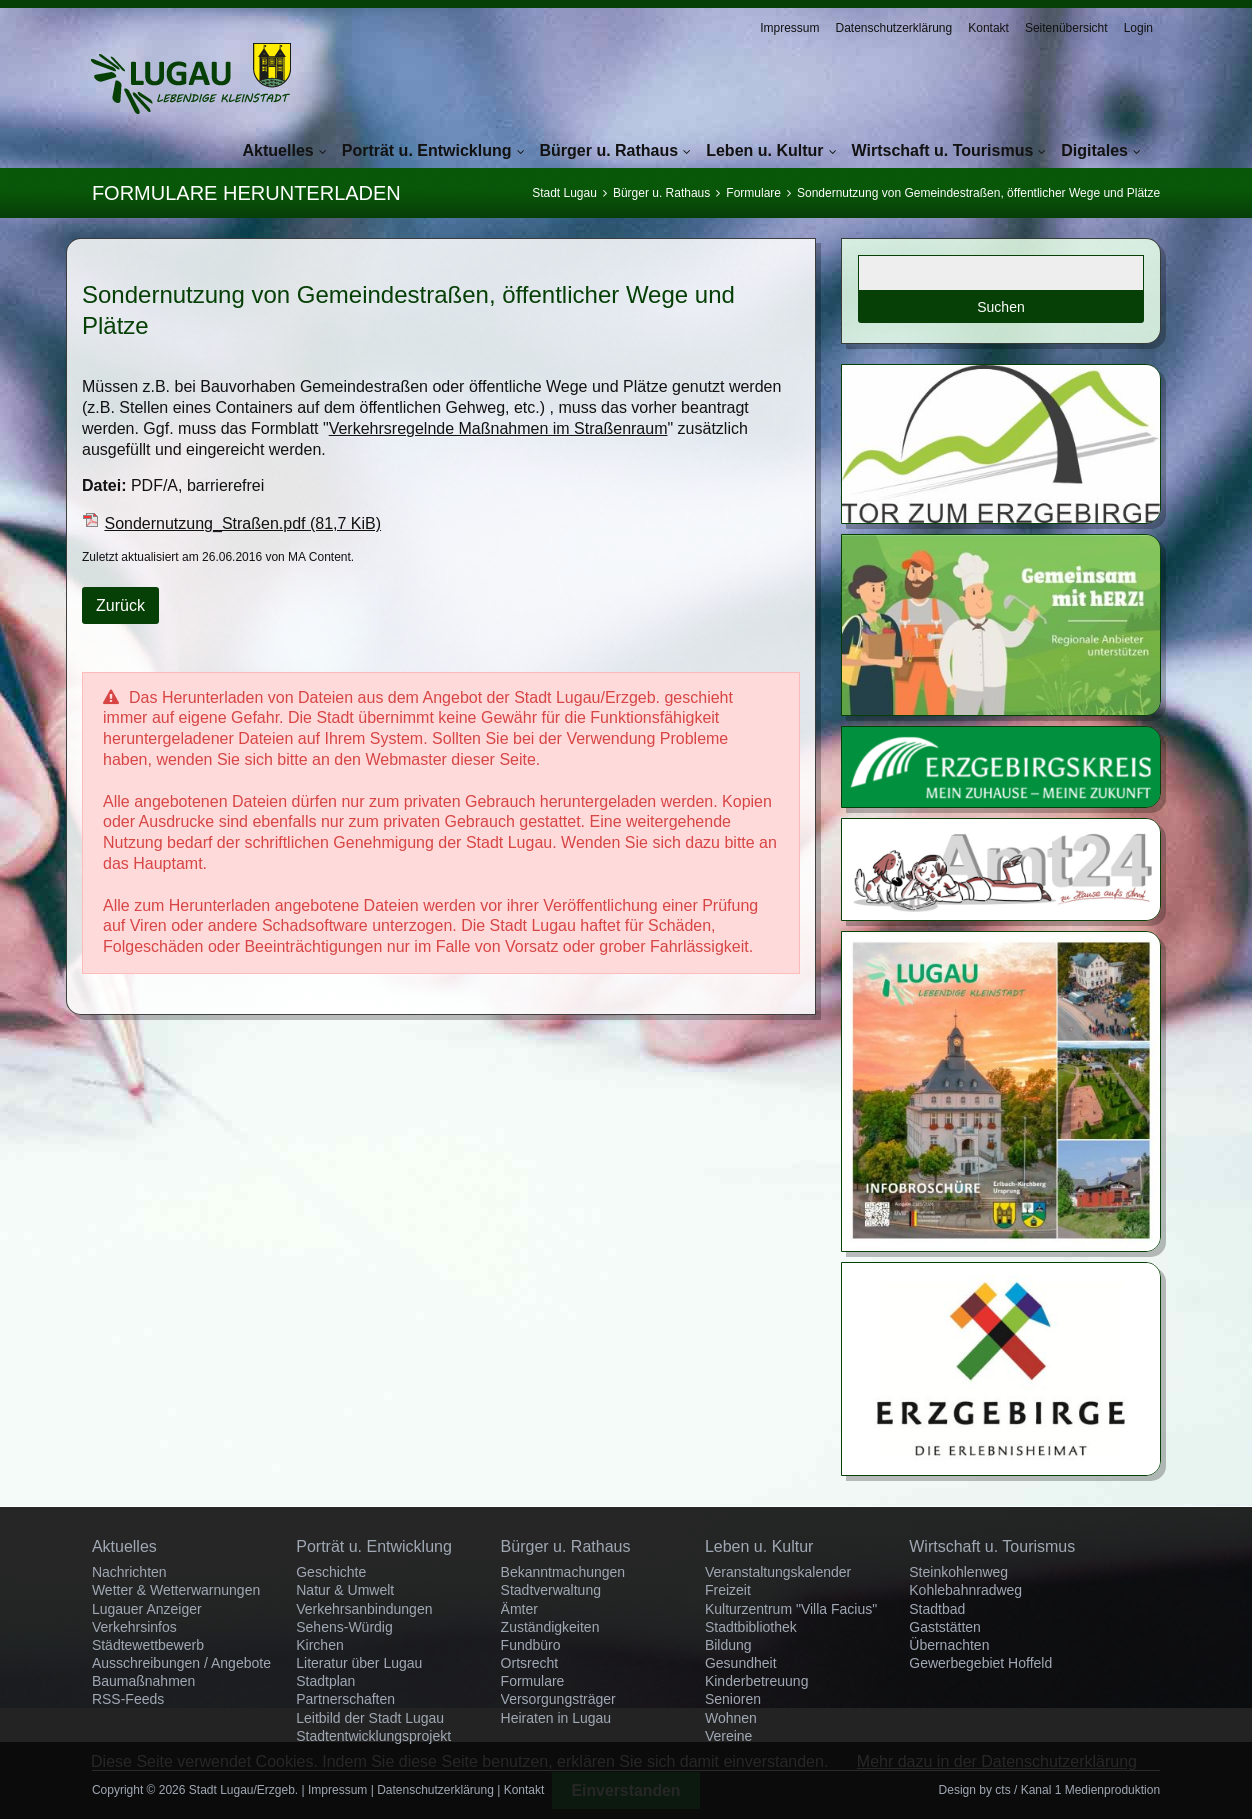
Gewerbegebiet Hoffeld (980, 1663)
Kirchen (319, 1645)
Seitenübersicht (1066, 28)
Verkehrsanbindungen (364, 1609)
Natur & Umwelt (345, 1590)
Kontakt (988, 28)
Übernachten (949, 1645)
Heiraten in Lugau (556, 1718)
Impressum (789, 28)
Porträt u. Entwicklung (427, 150)
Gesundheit (741, 1663)
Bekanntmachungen (563, 1572)
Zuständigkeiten (550, 1627)
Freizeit (728, 1590)
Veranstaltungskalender (778, 1572)
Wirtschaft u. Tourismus (943, 150)
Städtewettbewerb (148, 1645)
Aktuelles (278, 150)
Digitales (1094, 150)
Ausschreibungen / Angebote (181, 1663)
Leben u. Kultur (764, 150)
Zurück (120, 605)
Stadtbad (937, 1609)
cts (1002, 1790)
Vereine (728, 1736)
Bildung (728, 1645)
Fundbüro (531, 1645)
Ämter (519, 1609)
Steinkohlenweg (958, 1572)
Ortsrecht (530, 1663)
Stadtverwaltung (551, 1590)
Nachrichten (129, 1572)
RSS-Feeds (128, 1699)
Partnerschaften (345, 1699)
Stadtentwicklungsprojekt (373, 1736)
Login (1138, 28)
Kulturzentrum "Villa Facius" (791, 1609)
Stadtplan (325, 1681)
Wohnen (731, 1718)
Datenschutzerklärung (893, 28)
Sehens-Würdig (344, 1627)
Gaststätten (945, 1627)
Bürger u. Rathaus (609, 150)
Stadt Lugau (564, 193)
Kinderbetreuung (757, 1681)
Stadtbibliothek (751, 1627)
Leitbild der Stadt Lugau (370, 1718)
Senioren (733, 1699)
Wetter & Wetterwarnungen (176, 1590)
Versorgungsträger (558, 1699)
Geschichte (331, 1572)
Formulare (753, 193)
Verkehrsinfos (134, 1627)
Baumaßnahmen (144, 1681)
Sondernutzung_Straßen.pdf (242, 523)
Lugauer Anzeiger (147, 1609)
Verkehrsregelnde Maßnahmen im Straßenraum (498, 428)
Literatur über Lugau (359, 1663)
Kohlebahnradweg (965, 1590)
